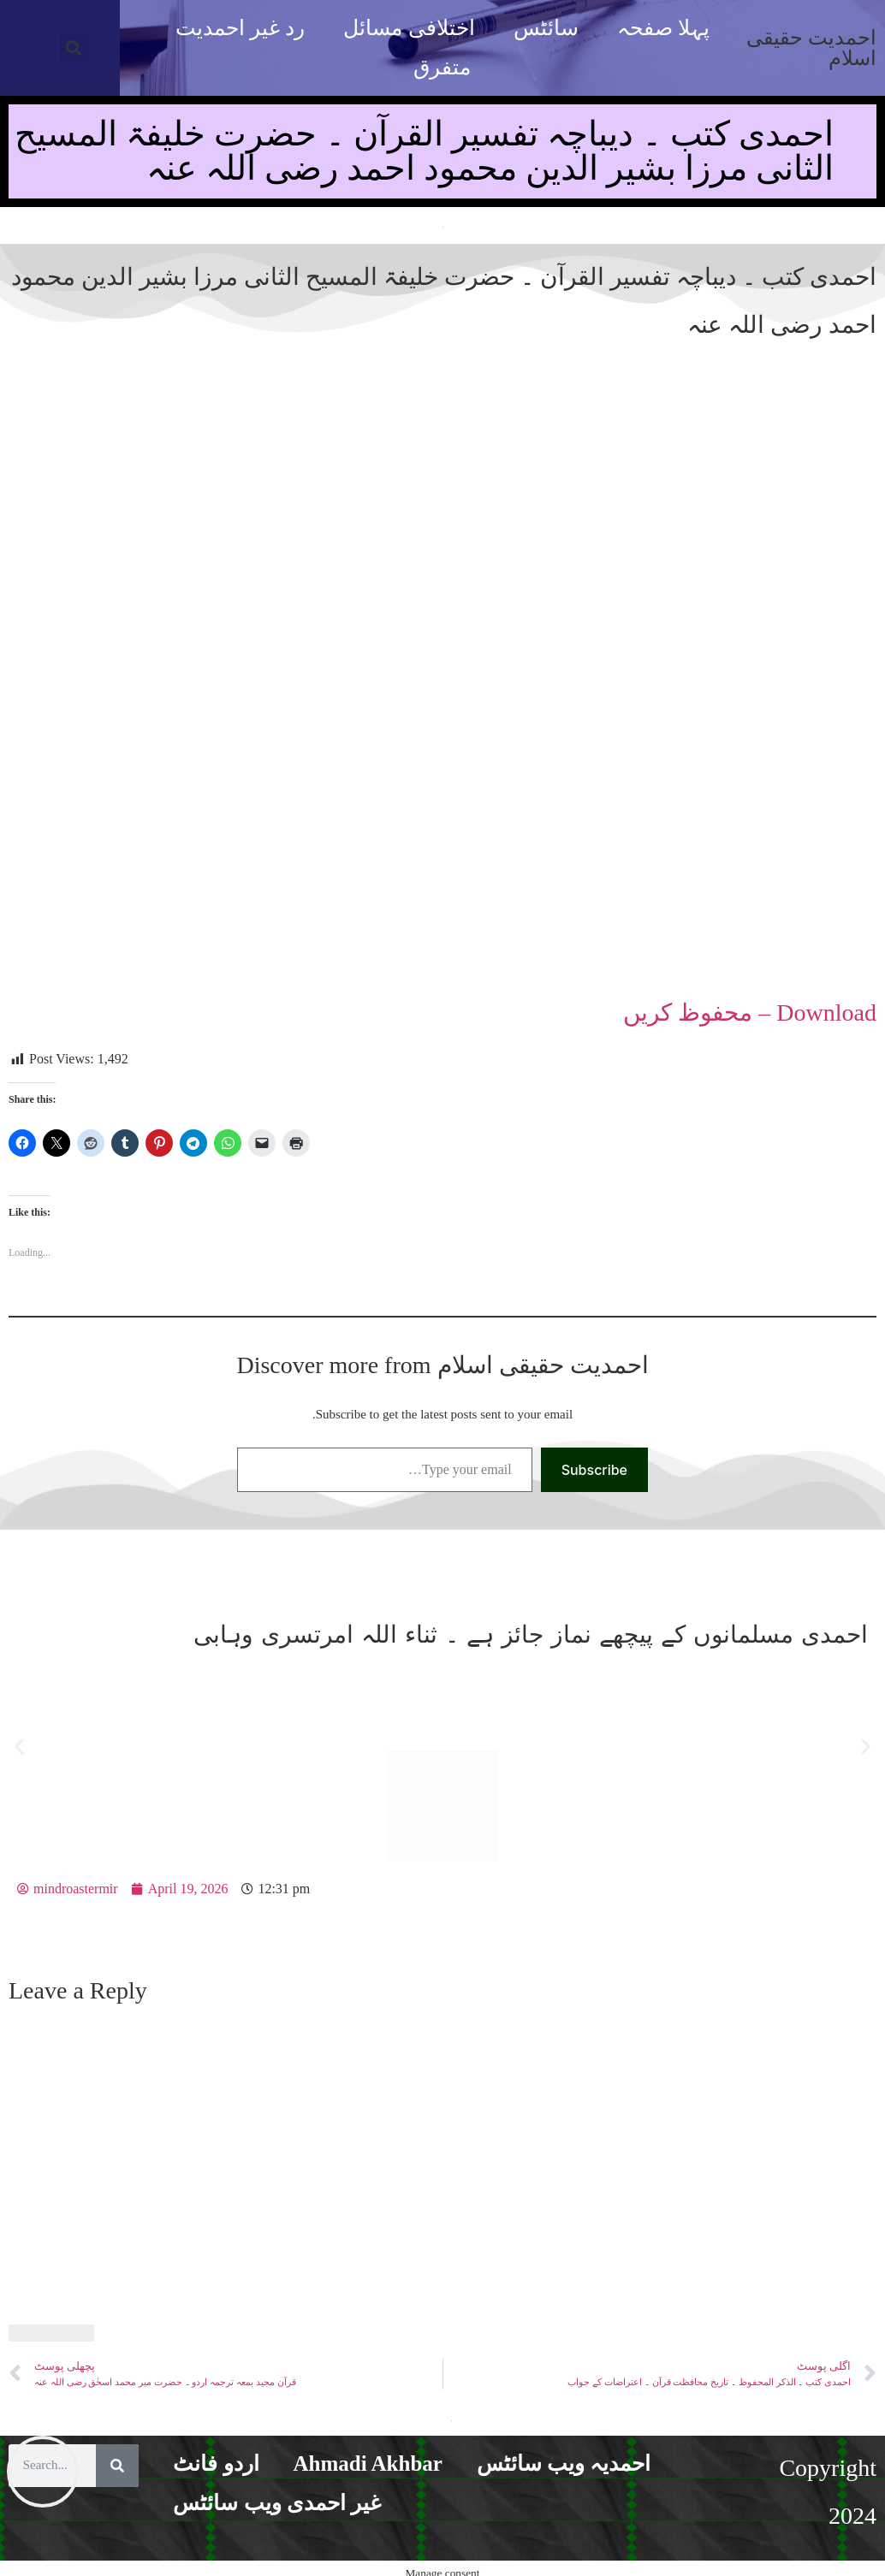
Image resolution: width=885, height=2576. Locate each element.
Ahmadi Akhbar (368, 2463)
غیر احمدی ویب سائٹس (277, 2502)
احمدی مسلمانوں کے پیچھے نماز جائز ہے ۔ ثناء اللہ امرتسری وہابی (530, 1634)
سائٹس (546, 27)
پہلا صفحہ (663, 27)
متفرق (442, 67)
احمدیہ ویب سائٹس (564, 2463)
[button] (74, 48)
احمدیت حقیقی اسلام (811, 48)
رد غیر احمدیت (240, 27)
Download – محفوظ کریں (749, 1012)
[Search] (117, 2465)
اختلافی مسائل (408, 27)
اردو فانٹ (215, 2463)
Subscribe (594, 1469)
